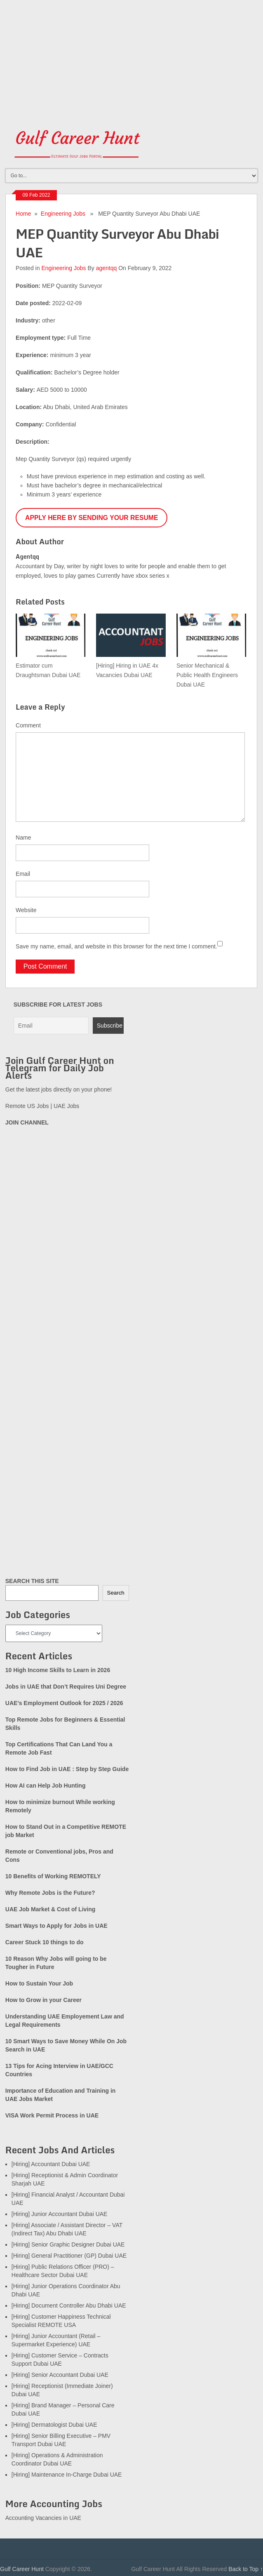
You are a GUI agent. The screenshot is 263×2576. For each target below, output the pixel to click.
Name (23, 837)
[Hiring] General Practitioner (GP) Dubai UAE (69, 2255)
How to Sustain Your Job (39, 1983)
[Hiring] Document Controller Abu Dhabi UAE (69, 2305)
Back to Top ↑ (245, 2569)
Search (115, 1593)
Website (26, 910)
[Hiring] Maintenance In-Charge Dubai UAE (67, 2474)
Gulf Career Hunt (22, 2569)
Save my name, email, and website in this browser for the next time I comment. (116, 946)
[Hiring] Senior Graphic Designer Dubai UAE (68, 2244)
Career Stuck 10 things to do (44, 1942)
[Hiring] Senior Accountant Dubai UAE (60, 2374)
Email (23, 873)
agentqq (106, 268)
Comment (28, 725)
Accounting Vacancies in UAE (43, 2518)
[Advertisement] (131, 57)
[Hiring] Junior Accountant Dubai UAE (60, 2214)
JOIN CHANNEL (27, 1122)
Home (23, 213)
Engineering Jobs (63, 213)
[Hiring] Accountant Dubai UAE (51, 2164)
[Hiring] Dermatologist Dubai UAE (54, 2424)
